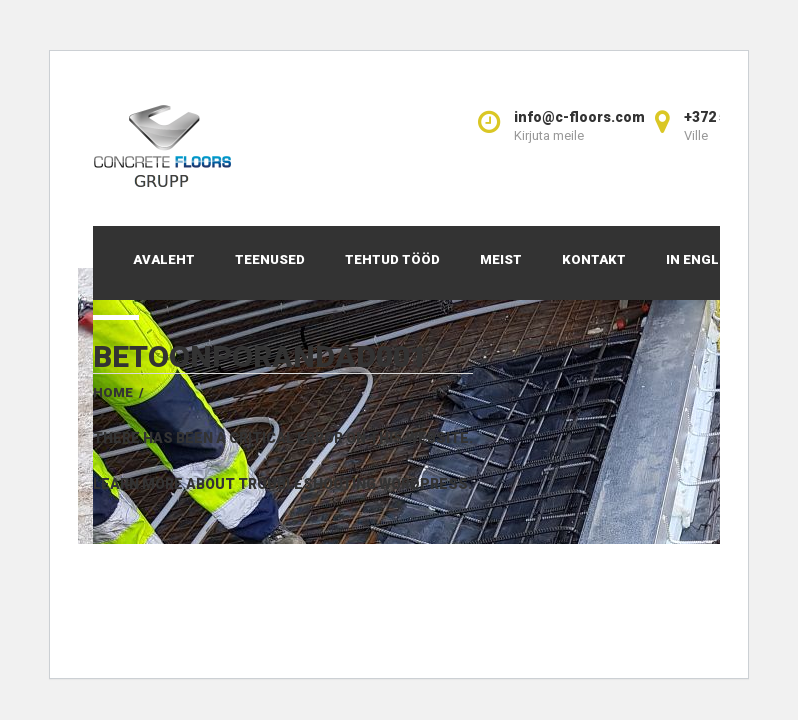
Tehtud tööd (392, 259)
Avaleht (164, 259)
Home (113, 392)
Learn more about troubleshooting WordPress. (282, 484)
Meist (501, 259)
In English (704, 259)
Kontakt (594, 259)
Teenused (270, 259)
